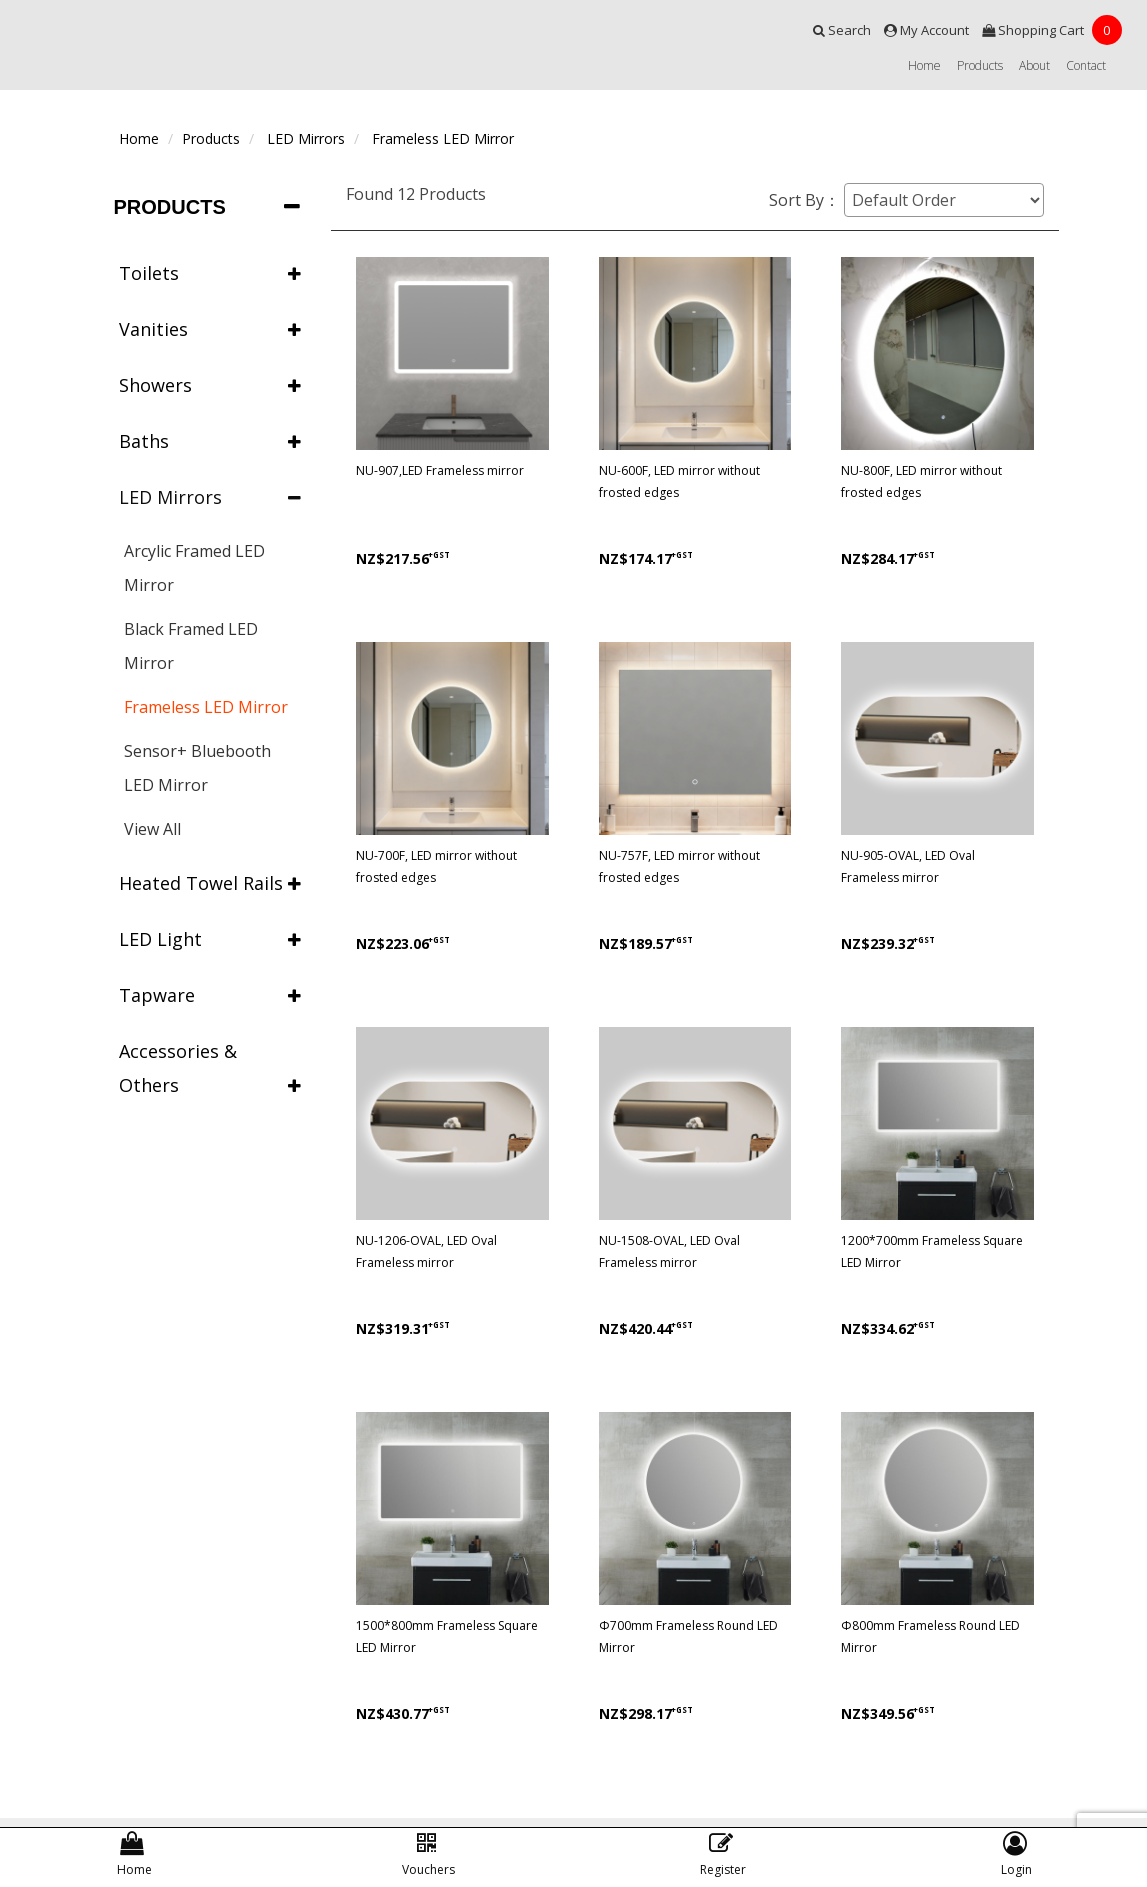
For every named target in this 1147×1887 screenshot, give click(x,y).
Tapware (210, 995)
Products (980, 65)
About (1034, 65)
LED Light (210, 939)
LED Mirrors (306, 138)
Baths (210, 441)
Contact (1086, 65)
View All (152, 829)
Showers (210, 385)
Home (924, 65)
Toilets (210, 273)
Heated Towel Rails (210, 883)
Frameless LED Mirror (443, 138)
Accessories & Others (210, 1070)
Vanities (210, 329)
